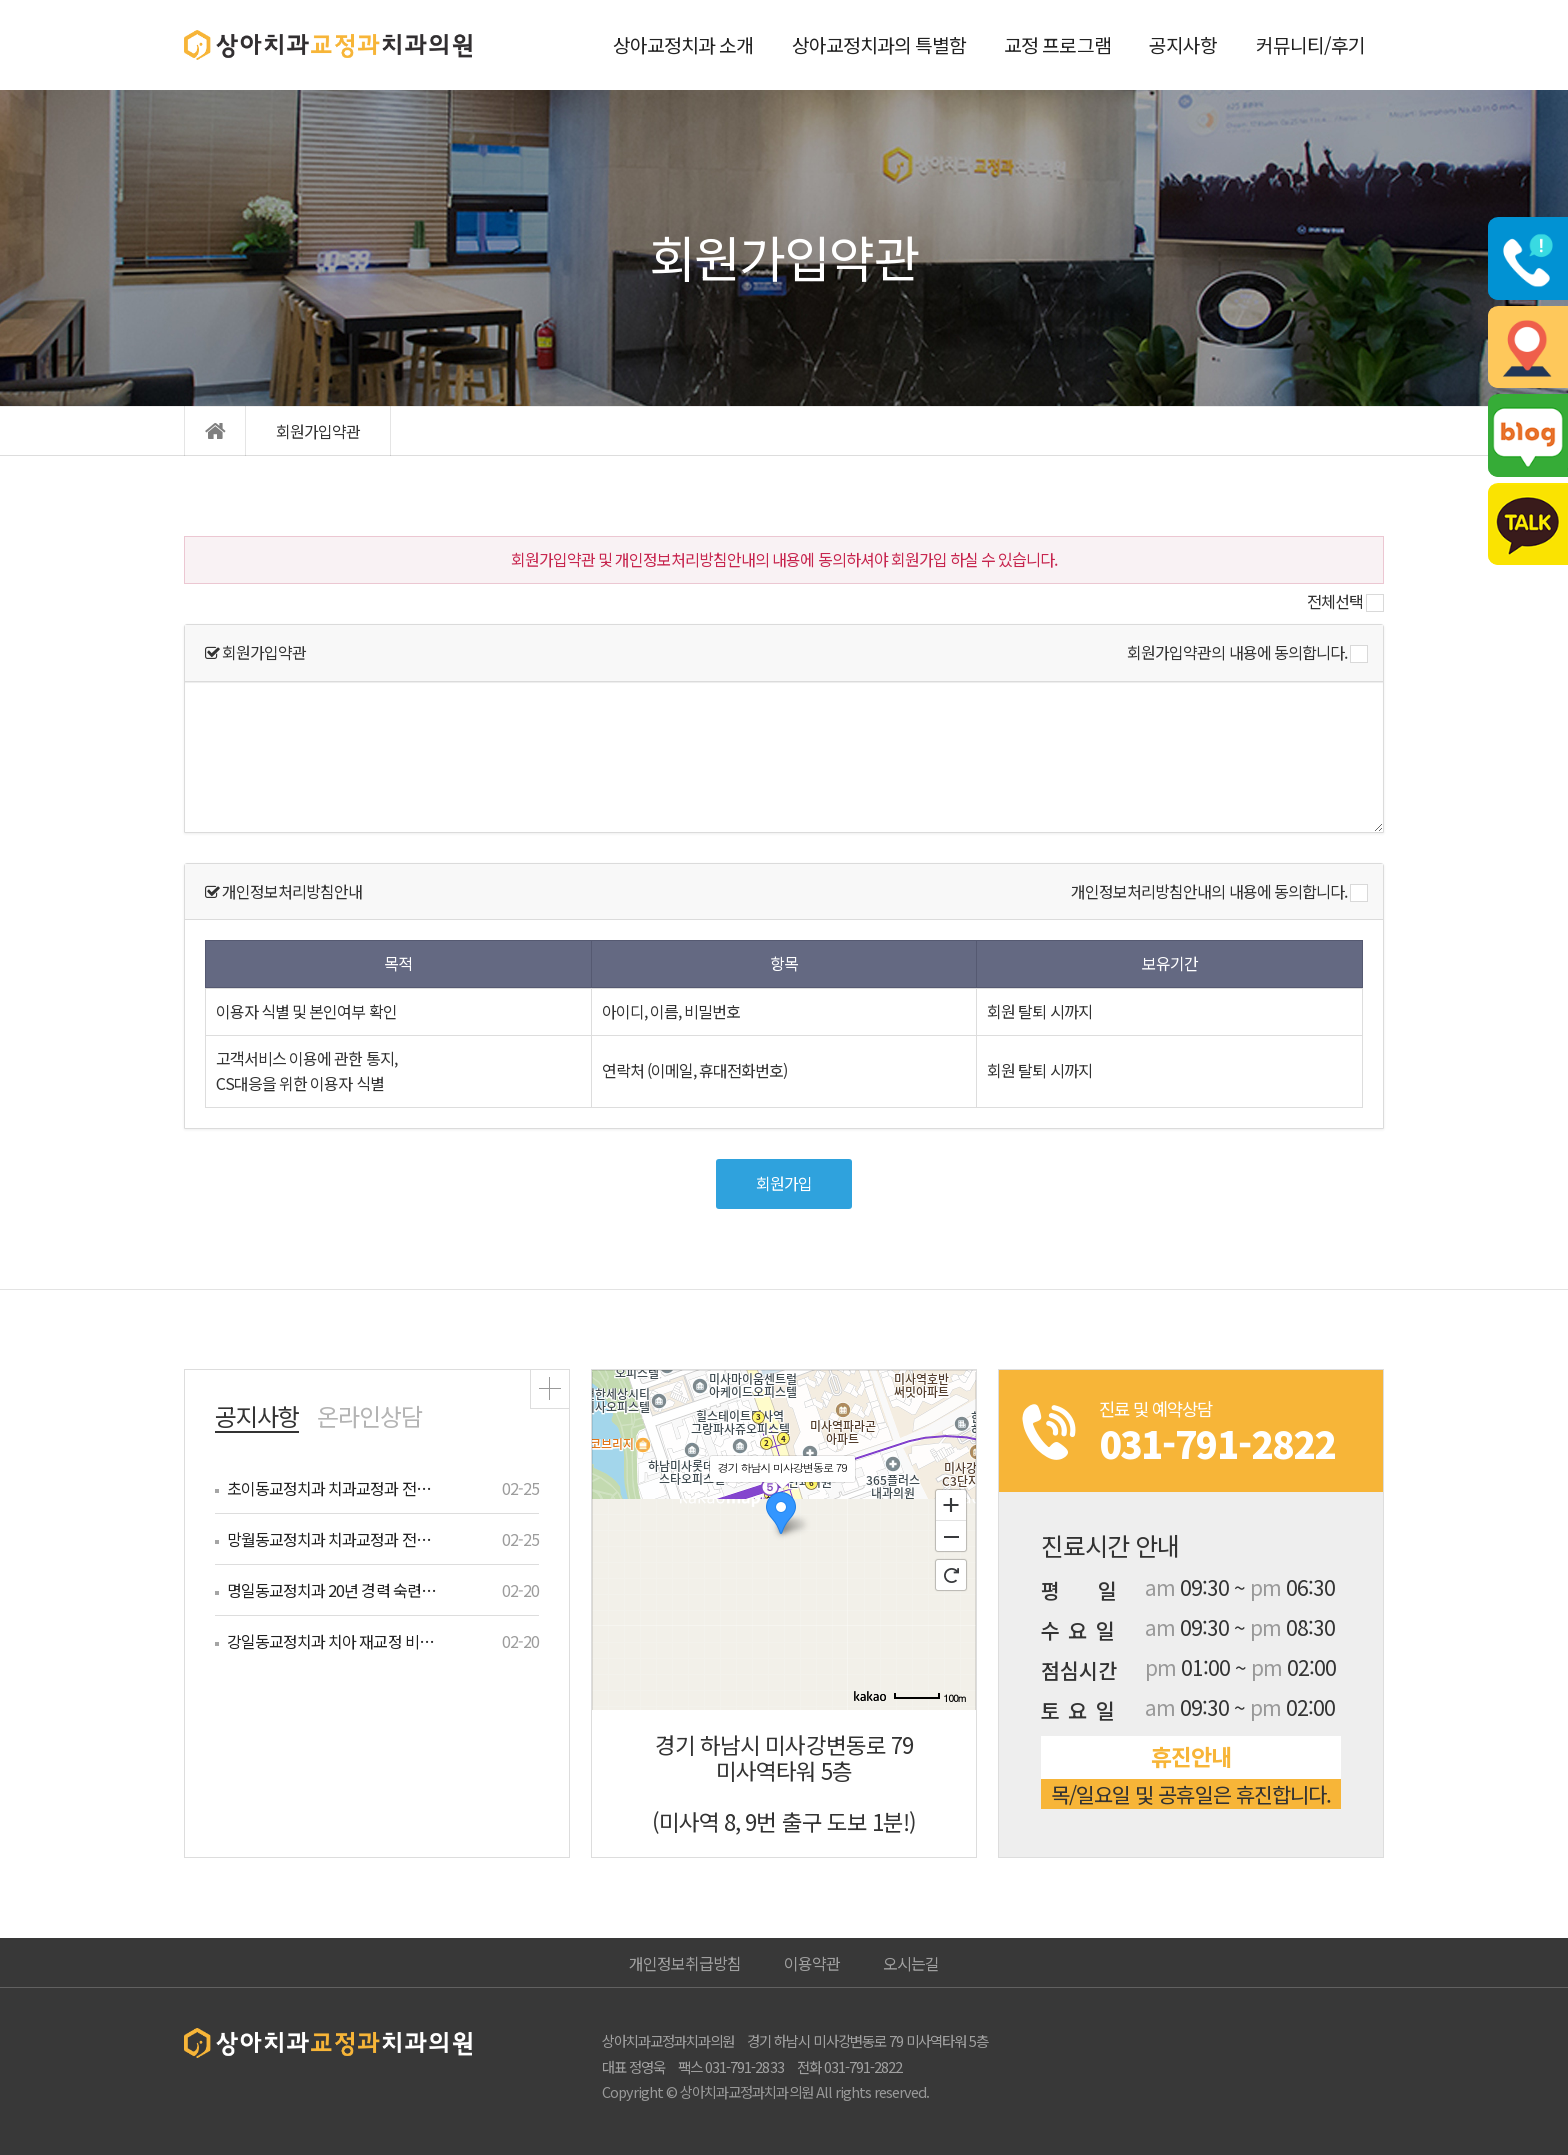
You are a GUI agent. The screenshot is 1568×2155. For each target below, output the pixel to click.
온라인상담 (369, 1415)
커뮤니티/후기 (1310, 45)
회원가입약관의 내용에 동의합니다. (1237, 652)
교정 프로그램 (1057, 45)
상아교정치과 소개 (683, 45)
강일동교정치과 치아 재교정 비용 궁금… (333, 1641)
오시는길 (911, 1963)
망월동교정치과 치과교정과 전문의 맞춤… (333, 1539)
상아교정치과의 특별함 (879, 45)
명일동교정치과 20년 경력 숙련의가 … (333, 1590)
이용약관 (812, 1963)
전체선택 (1335, 601)
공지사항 (1183, 45)
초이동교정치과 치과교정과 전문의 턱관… (333, 1488)
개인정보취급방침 (685, 1963)
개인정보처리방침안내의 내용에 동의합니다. (1209, 891)
